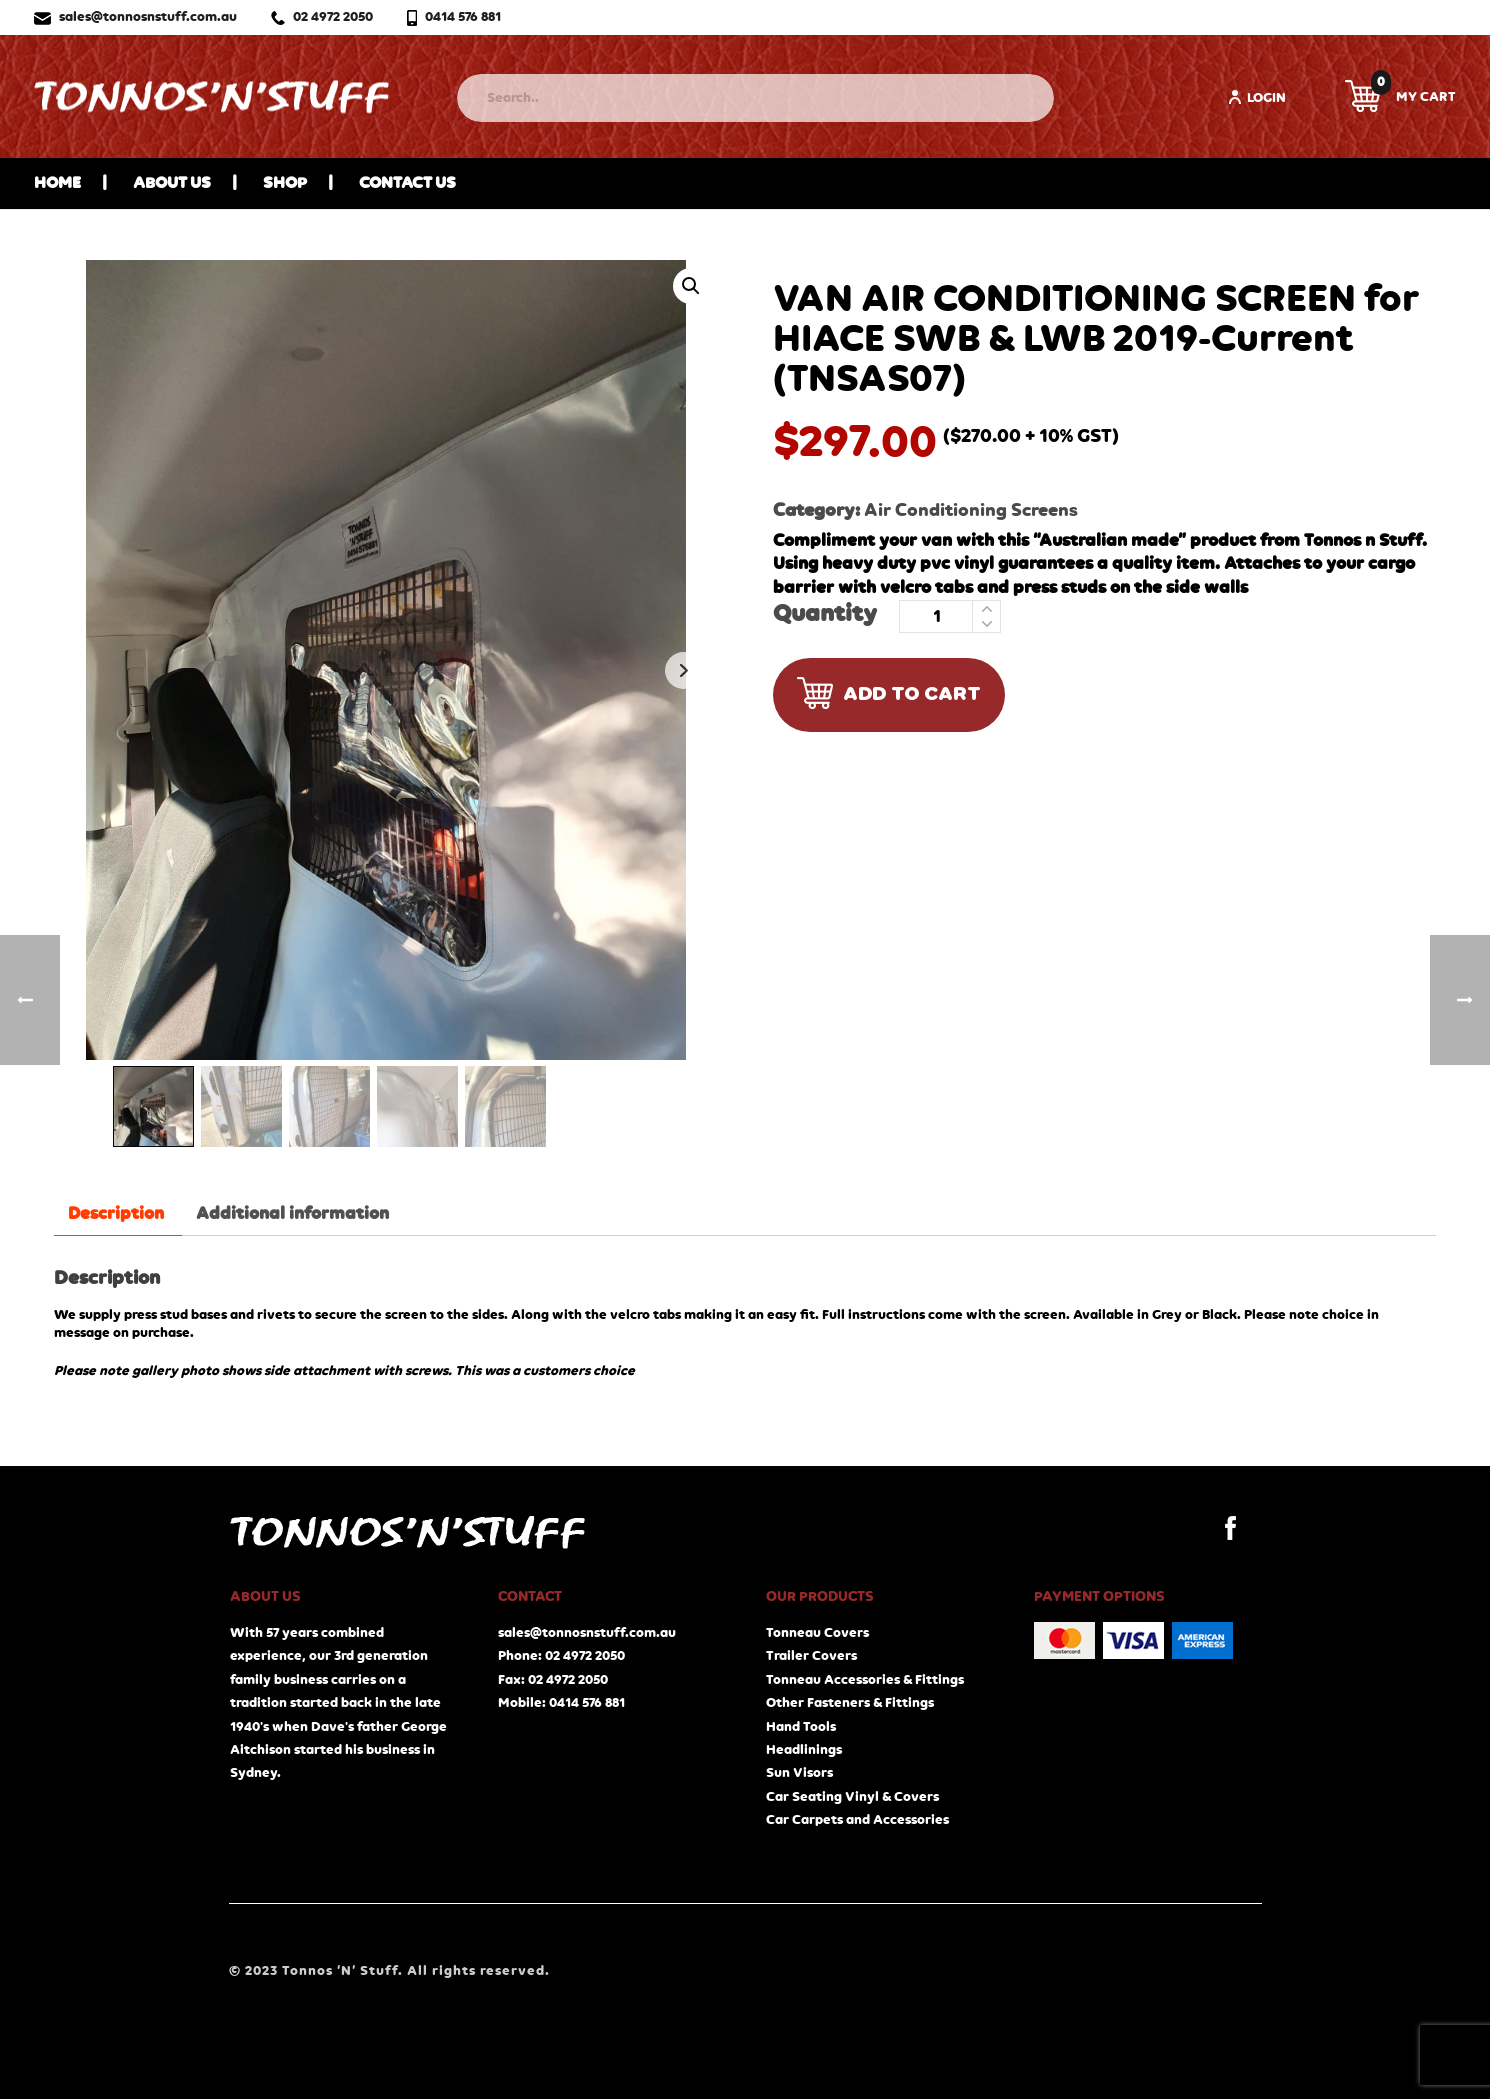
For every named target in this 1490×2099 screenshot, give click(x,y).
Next (683, 670)
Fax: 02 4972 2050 (553, 1680)
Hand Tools (801, 1727)
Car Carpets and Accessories (857, 1820)
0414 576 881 (454, 17)
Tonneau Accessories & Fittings (865, 1680)
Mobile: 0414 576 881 (561, 1703)
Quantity (825, 614)
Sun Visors (799, 1773)
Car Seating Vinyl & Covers (852, 1797)
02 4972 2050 (322, 17)
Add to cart (889, 694)
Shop (285, 183)
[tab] (116, 1214)
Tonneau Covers (817, 1633)
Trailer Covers (811, 1656)
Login (1256, 97)
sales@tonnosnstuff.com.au (135, 17)
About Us (172, 183)
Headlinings (804, 1750)
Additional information (292, 1214)
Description (116, 1214)
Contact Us (407, 183)
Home (57, 183)
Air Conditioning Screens (971, 510)
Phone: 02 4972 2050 (561, 1656)
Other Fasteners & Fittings (850, 1703)
